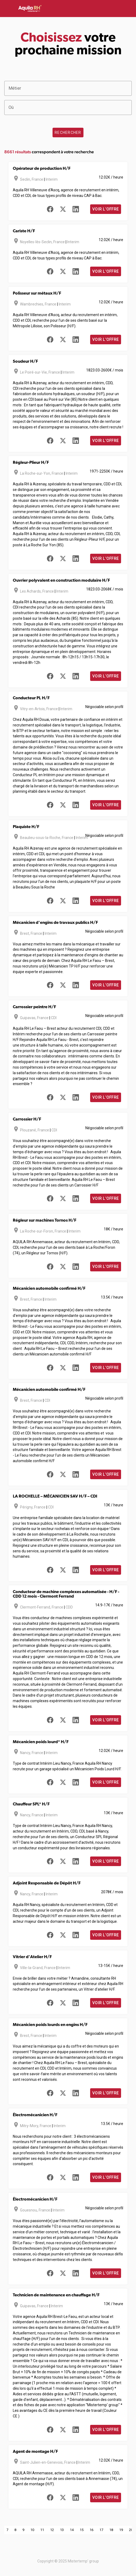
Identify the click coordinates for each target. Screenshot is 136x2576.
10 (32, 2530)
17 (101, 2530)
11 (42, 2530)
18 (111, 2530)
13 (62, 2530)
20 (131, 2530)
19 (121, 2530)
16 (91, 2530)
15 (81, 2530)
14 (72, 2530)
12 (52, 2530)
